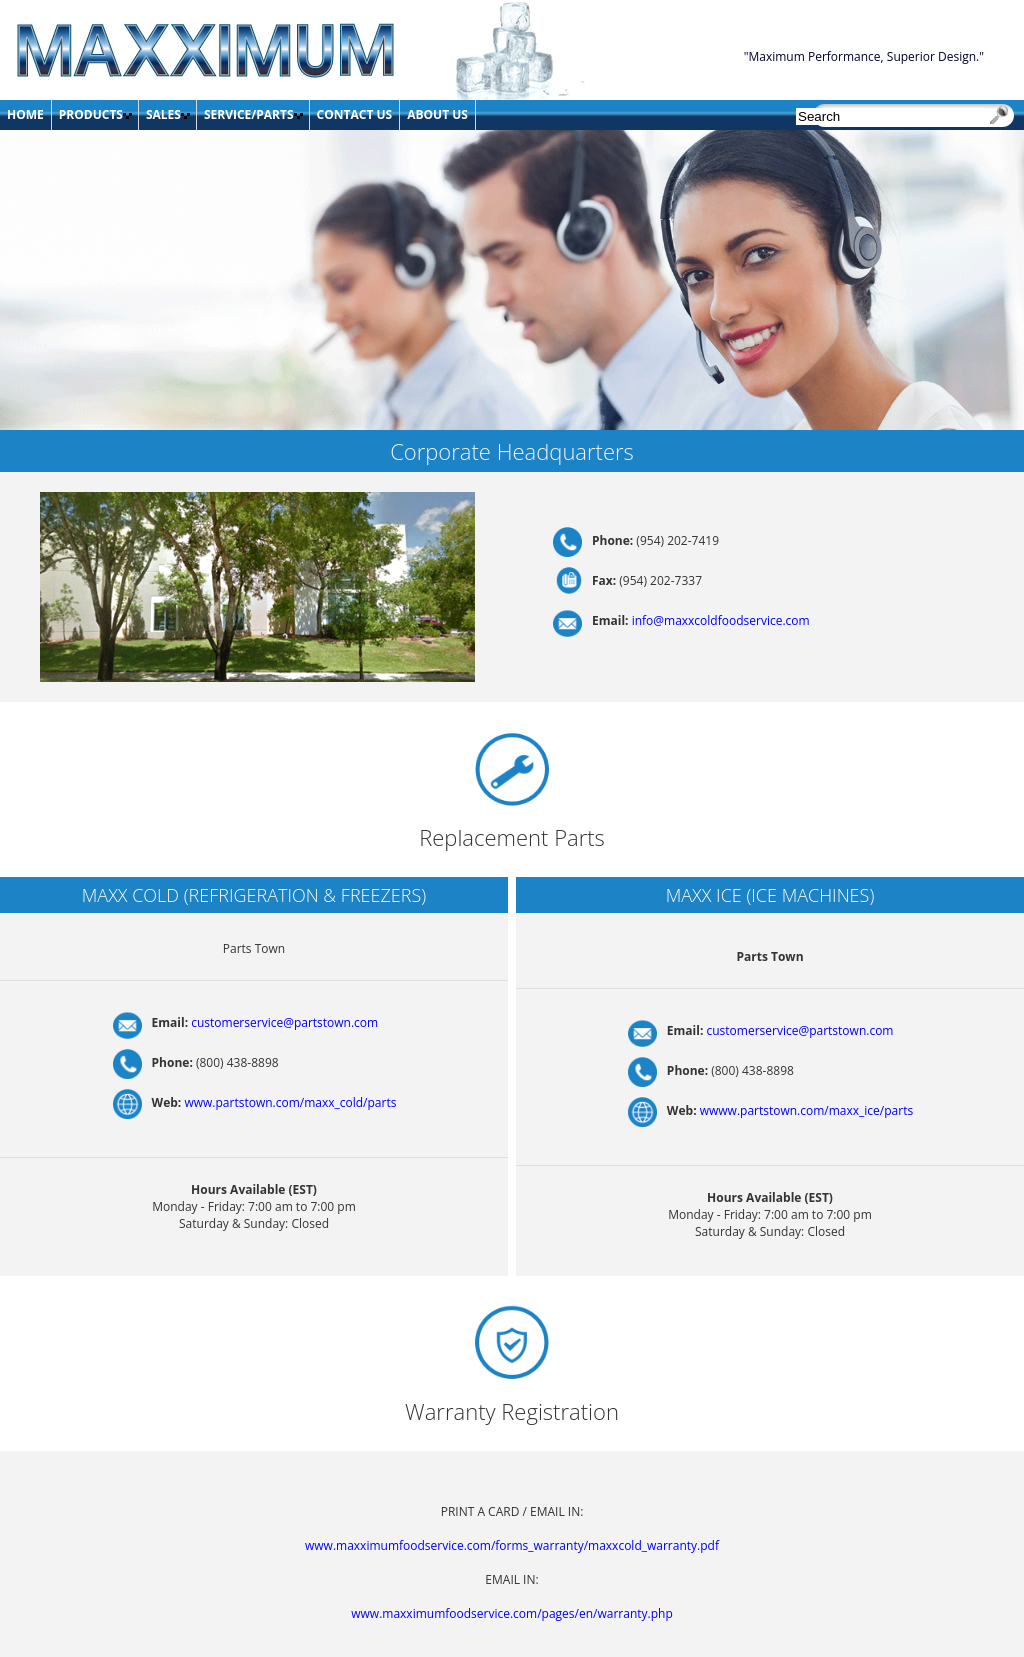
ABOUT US (437, 114)
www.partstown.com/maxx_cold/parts (290, 1102)
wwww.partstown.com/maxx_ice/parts (806, 1110)
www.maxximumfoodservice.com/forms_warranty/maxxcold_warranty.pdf (512, 1545)
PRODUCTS (91, 114)
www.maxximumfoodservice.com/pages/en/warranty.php (511, 1613)
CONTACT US (355, 114)
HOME (25, 114)
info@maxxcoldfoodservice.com (721, 620)
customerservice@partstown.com (284, 1022)
